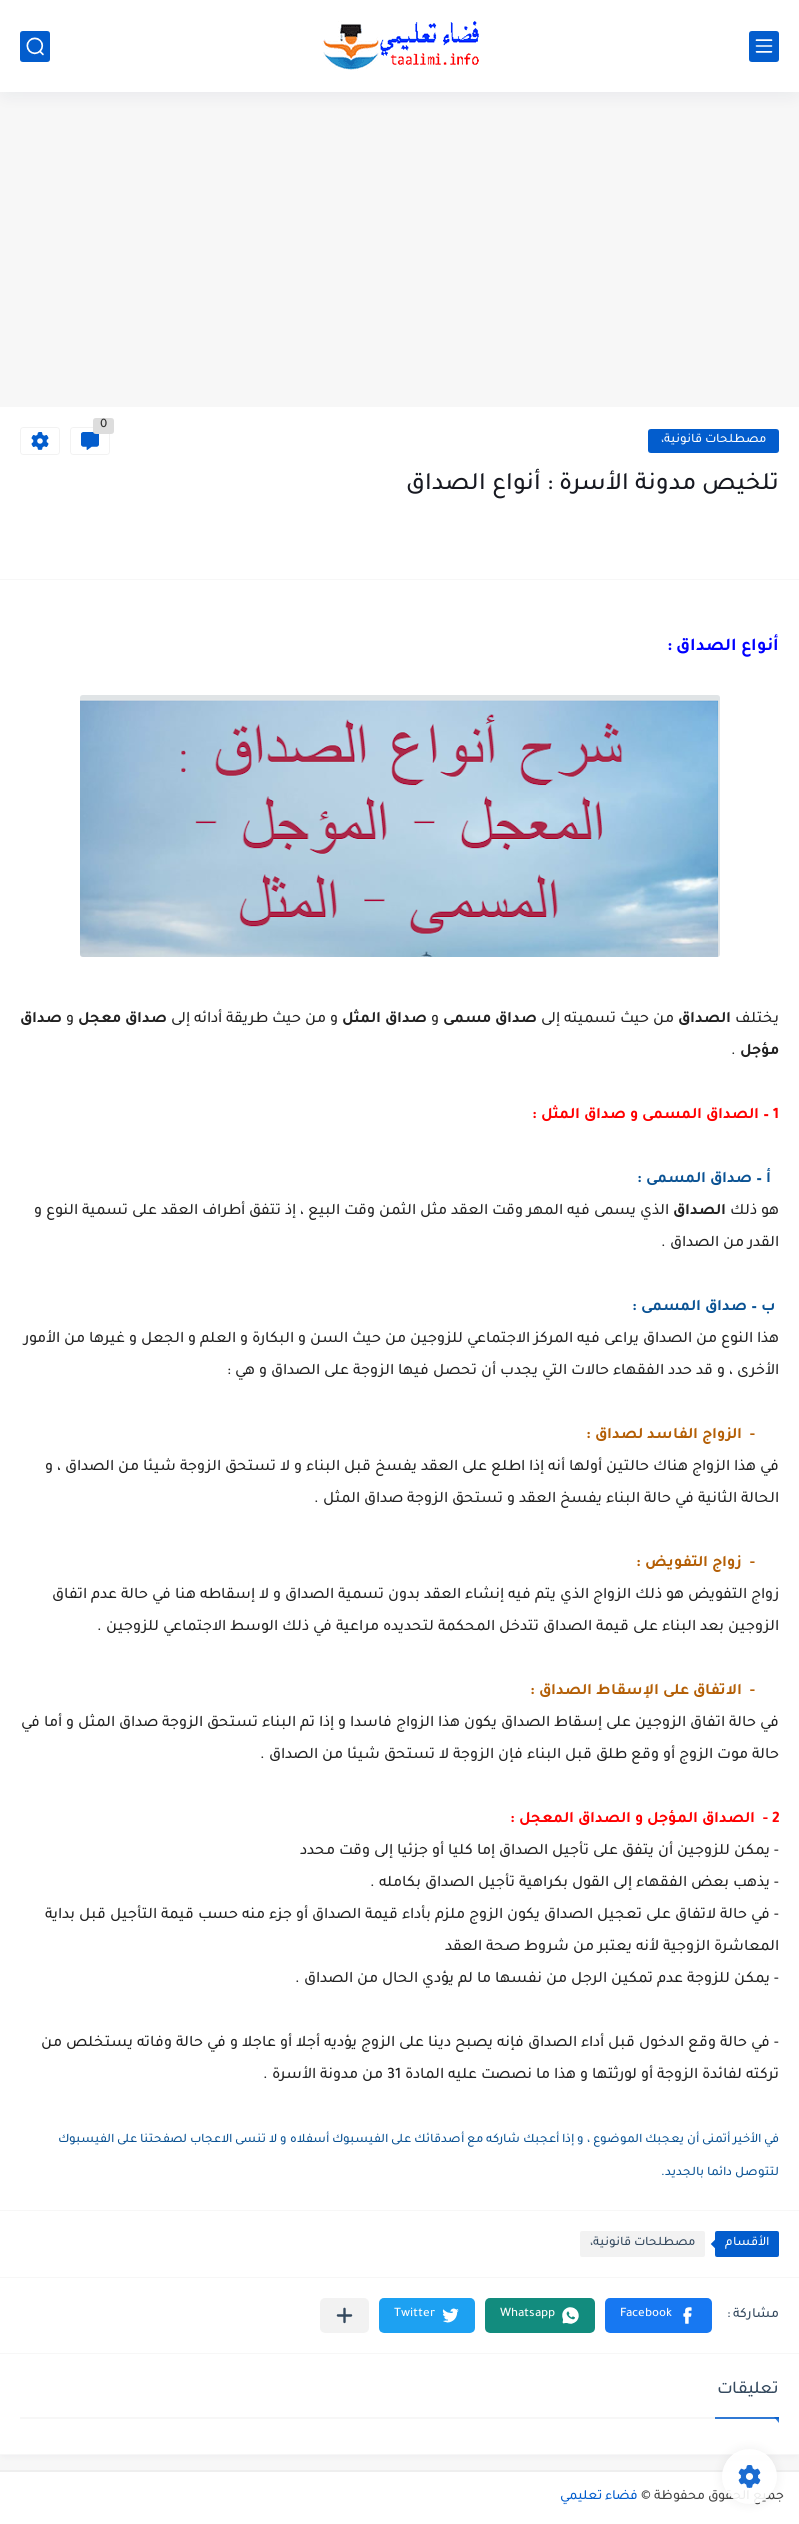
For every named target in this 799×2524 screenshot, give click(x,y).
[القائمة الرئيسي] (764, 46)
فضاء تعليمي (599, 2497)
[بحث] (35, 46)
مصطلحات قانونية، (713, 440)
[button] (658, 2315)
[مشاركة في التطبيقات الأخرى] (344, 2315)
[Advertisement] (399, 252)
